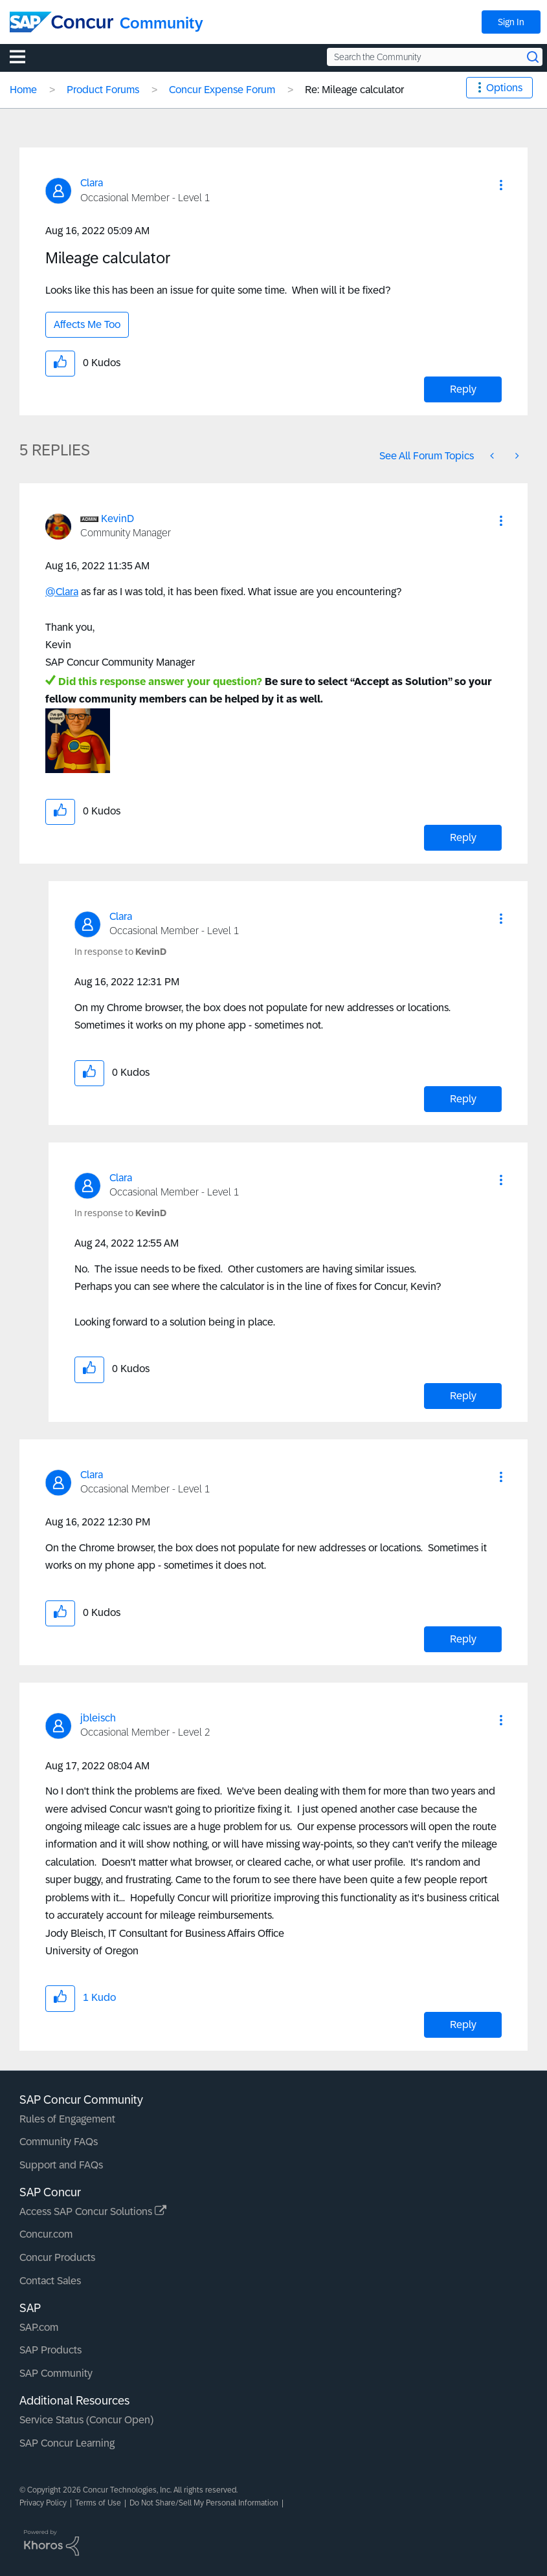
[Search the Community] (434, 57)
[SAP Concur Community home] (61, 22)
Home (23, 89)
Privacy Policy (43, 2502)
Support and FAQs (61, 2164)
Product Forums (103, 89)
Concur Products (57, 2257)
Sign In (511, 22)
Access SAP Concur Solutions (92, 2211)
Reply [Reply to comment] (463, 837)
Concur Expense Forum (222, 89)
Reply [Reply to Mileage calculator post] (463, 389)
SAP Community (56, 2373)
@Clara (61, 591)
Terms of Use (98, 2502)
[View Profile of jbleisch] (98, 1717)
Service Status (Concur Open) (86, 2419)
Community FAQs (58, 2141)
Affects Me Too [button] (87, 324)
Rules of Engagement (67, 2118)
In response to (120, 951)
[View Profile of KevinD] (117, 518)
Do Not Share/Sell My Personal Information (203, 2502)
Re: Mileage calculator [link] (354, 89)
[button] (501, 185)
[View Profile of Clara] (91, 182)
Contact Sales (50, 2280)
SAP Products (50, 2349)
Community (161, 23)
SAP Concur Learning (67, 2443)
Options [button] (504, 87)
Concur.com (46, 2234)
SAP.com (38, 2327)
